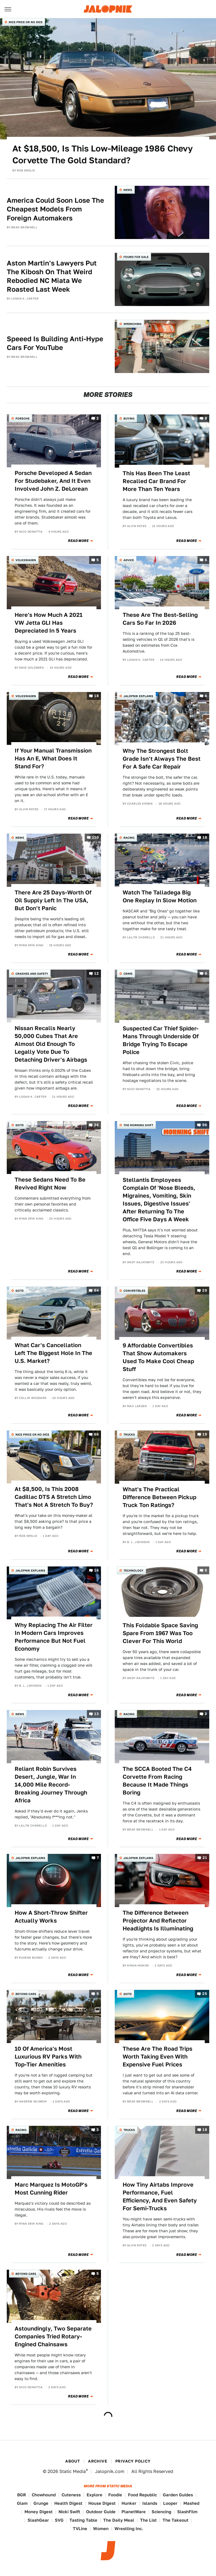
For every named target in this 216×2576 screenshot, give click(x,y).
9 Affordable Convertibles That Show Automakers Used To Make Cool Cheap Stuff (158, 1357)
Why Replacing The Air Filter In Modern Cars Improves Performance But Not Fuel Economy (54, 1637)
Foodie (115, 2494)
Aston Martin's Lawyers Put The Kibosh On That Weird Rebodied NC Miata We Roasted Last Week (52, 276)
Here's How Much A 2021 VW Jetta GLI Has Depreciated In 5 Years (48, 622)
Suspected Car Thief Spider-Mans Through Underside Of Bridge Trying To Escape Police (161, 1040)
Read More (78, 540)
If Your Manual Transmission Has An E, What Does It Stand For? (53, 758)
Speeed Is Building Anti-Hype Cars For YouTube (55, 343)
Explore (94, 2494)
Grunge (40, 2503)
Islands (149, 2503)
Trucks (129, 1434)
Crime (127, 973)
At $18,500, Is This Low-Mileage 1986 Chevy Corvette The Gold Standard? (102, 154)
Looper (170, 2503)
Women (101, 2528)
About (72, 2461)
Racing (128, 837)
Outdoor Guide (101, 2511)
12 (96, 973)
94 (96, 1290)
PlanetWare (134, 2511)
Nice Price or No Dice (25, 22)
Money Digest (38, 2511)
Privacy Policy (133, 2461)
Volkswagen (25, 560)
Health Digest (68, 2503)
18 (96, 696)
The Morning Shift (138, 1125)
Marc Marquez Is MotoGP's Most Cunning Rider (51, 2188)
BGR (21, 2494)
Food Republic (142, 2494)
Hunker (129, 2503)
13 (96, 1714)
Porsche (22, 418)
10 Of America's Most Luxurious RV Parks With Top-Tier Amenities (48, 2056)
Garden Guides (178, 2494)
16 (96, 1570)
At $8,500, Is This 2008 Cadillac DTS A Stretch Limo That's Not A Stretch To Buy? (54, 1497)
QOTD (19, 1125)
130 (95, 838)
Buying (128, 418)
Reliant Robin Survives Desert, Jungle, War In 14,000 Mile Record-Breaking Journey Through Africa (51, 1784)
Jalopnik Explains (138, 696)
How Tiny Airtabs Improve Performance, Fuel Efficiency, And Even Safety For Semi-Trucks (160, 2196)
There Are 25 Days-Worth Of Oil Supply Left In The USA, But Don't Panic (53, 900)
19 (204, 1434)
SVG (59, 2520)
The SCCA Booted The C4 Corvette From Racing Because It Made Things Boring (157, 1780)
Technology (133, 1570)
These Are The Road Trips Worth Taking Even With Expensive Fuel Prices (157, 2056)
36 (96, 1125)
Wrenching (132, 323)
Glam (22, 2503)
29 (204, 1290)
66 (96, 1434)
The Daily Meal (118, 2520)
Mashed (191, 2503)
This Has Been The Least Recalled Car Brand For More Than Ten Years (156, 481)
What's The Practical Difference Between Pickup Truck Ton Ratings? (159, 1497)
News (127, 189)
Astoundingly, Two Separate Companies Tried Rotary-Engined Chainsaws (53, 2336)
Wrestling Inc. (128, 2528)
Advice (128, 560)
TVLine (80, 2528)
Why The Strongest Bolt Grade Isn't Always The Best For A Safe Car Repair (162, 758)
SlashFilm (187, 2511)
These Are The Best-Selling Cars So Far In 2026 (160, 618)
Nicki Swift (69, 2511)
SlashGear (38, 2520)
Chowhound (44, 2494)
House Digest (102, 2503)
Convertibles (134, 1290)
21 (204, 1858)
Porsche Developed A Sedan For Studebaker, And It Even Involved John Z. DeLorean (53, 481)
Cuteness (71, 2494)
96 (204, 1125)
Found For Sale (135, 256)
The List (148, 2520)
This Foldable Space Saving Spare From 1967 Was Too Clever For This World (160, 1633)
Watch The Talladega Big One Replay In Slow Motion (160, 896)
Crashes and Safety (31, 973)
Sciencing (161, 2511)
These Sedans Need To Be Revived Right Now (50, 1183)
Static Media (72, 2471)
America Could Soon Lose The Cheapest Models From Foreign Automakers (55, 209)
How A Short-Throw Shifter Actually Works (51, 1916)
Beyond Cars (25, 1993)
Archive (97, 2461)
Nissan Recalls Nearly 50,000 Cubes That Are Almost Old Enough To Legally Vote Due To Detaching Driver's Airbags (51, 1044)
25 (204, 1994)
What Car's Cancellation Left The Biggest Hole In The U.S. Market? (53, 1353)
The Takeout (175, 2520)
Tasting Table (83, 2520)
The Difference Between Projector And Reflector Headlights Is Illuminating (158, 1920)
